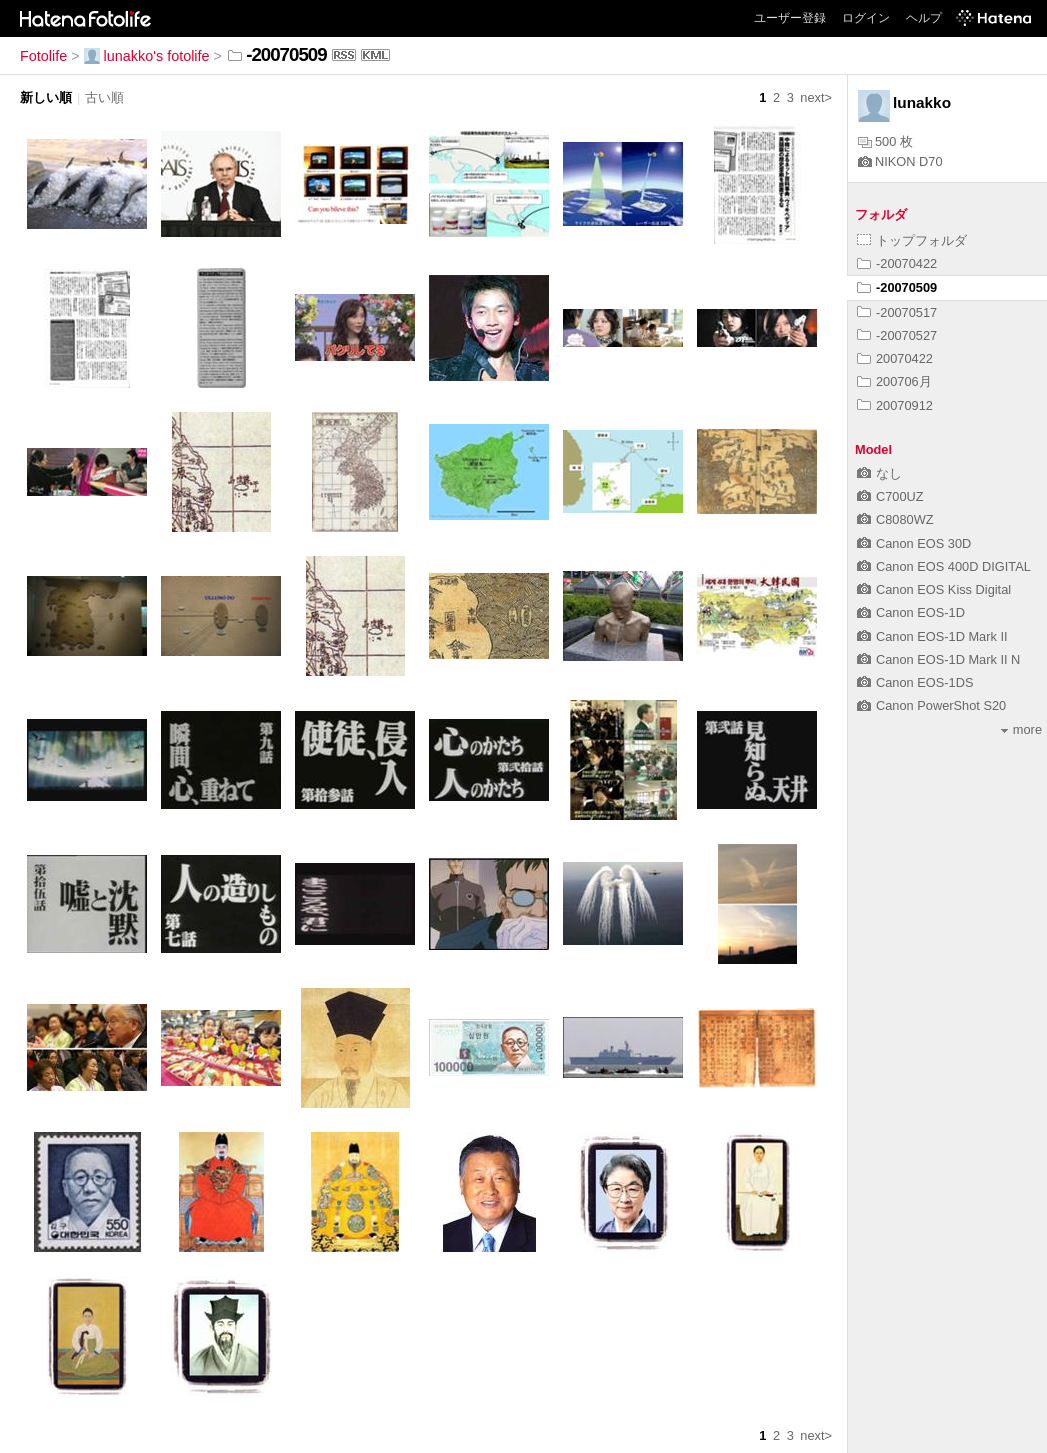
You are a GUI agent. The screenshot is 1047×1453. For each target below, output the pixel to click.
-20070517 (897, 312)
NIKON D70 (900, 161)
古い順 (104, 97)
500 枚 (885, 141)
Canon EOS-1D (911, 612)
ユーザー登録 (790, 18)
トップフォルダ (912, 240)
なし (879, 473)
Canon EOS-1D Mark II (932, 636)
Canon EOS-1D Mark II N (938, 659)
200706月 (894, 381)
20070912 (895, 405)
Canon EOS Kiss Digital (934, 589)
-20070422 (897, 263)
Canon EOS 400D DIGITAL (944, 566)
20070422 (895, 358)
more (1021, 729)
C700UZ (890, 496)
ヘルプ (924, 18)
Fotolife (43, 56)
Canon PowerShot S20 (931, 705)
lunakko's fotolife (147, 56)
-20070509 (897, 287)
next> (816, 97)
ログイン (866, 18)
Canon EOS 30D (914, 543)
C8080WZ (895, 519)
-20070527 (897, 335)
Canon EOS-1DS (915, 682)
